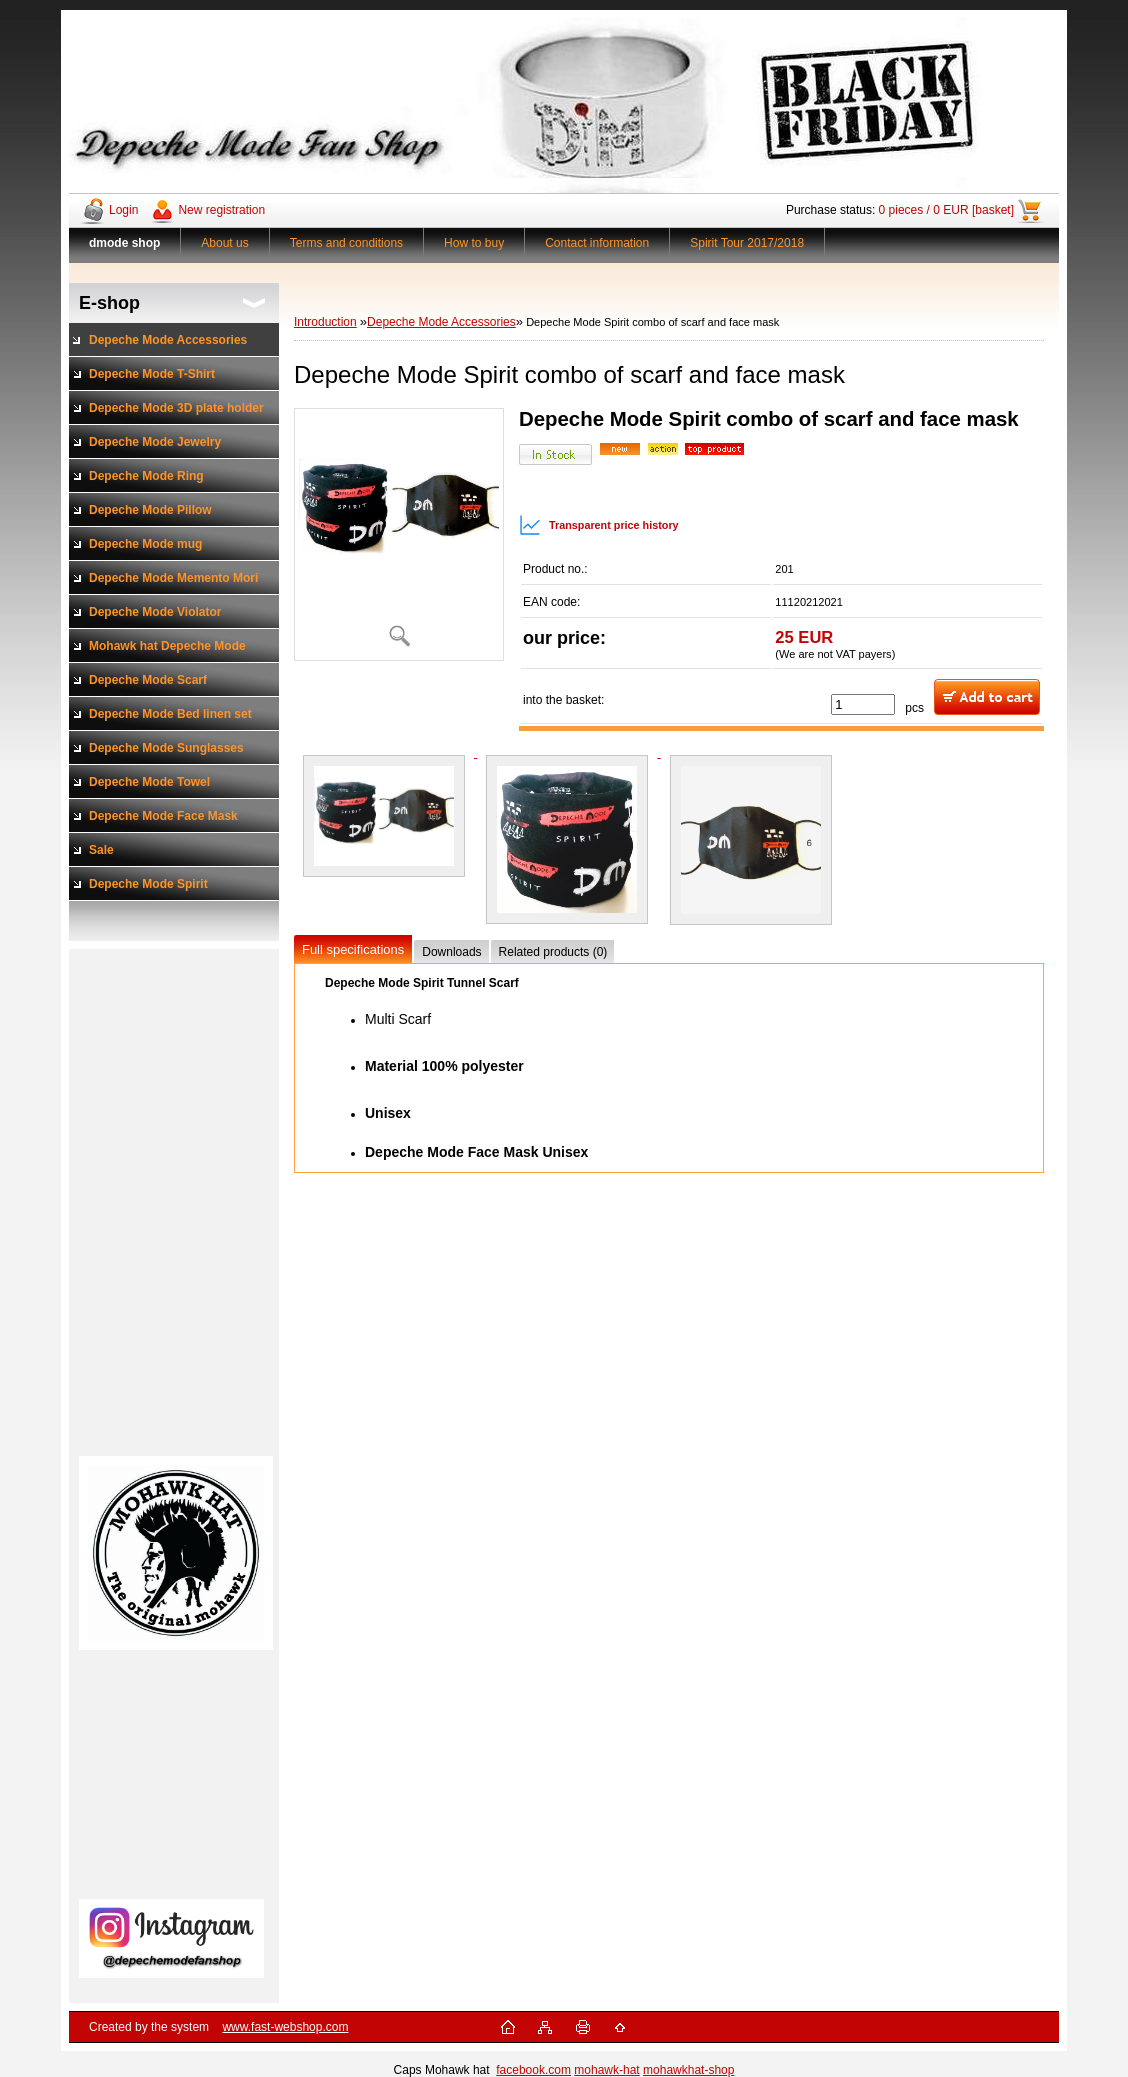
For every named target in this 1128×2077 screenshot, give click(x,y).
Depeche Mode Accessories (441, 322)
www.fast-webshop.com (285, 2027)
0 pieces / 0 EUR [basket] (946, 210)
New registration (221, 210)
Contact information (597, 243)
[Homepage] (125, 243)
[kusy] (863, 704)
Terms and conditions (346, 243)
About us (224, 243)
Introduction (325, 322)
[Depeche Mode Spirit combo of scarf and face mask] (399, 534)
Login (123, 210)
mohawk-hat (606, 2070)
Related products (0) (553, 952)
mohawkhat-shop (688, 2070)
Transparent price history (599, 525)
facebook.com (533, 2070)
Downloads (451, 952)
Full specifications (353, 949)
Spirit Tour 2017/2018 (747, 243)
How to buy (474, 243)
